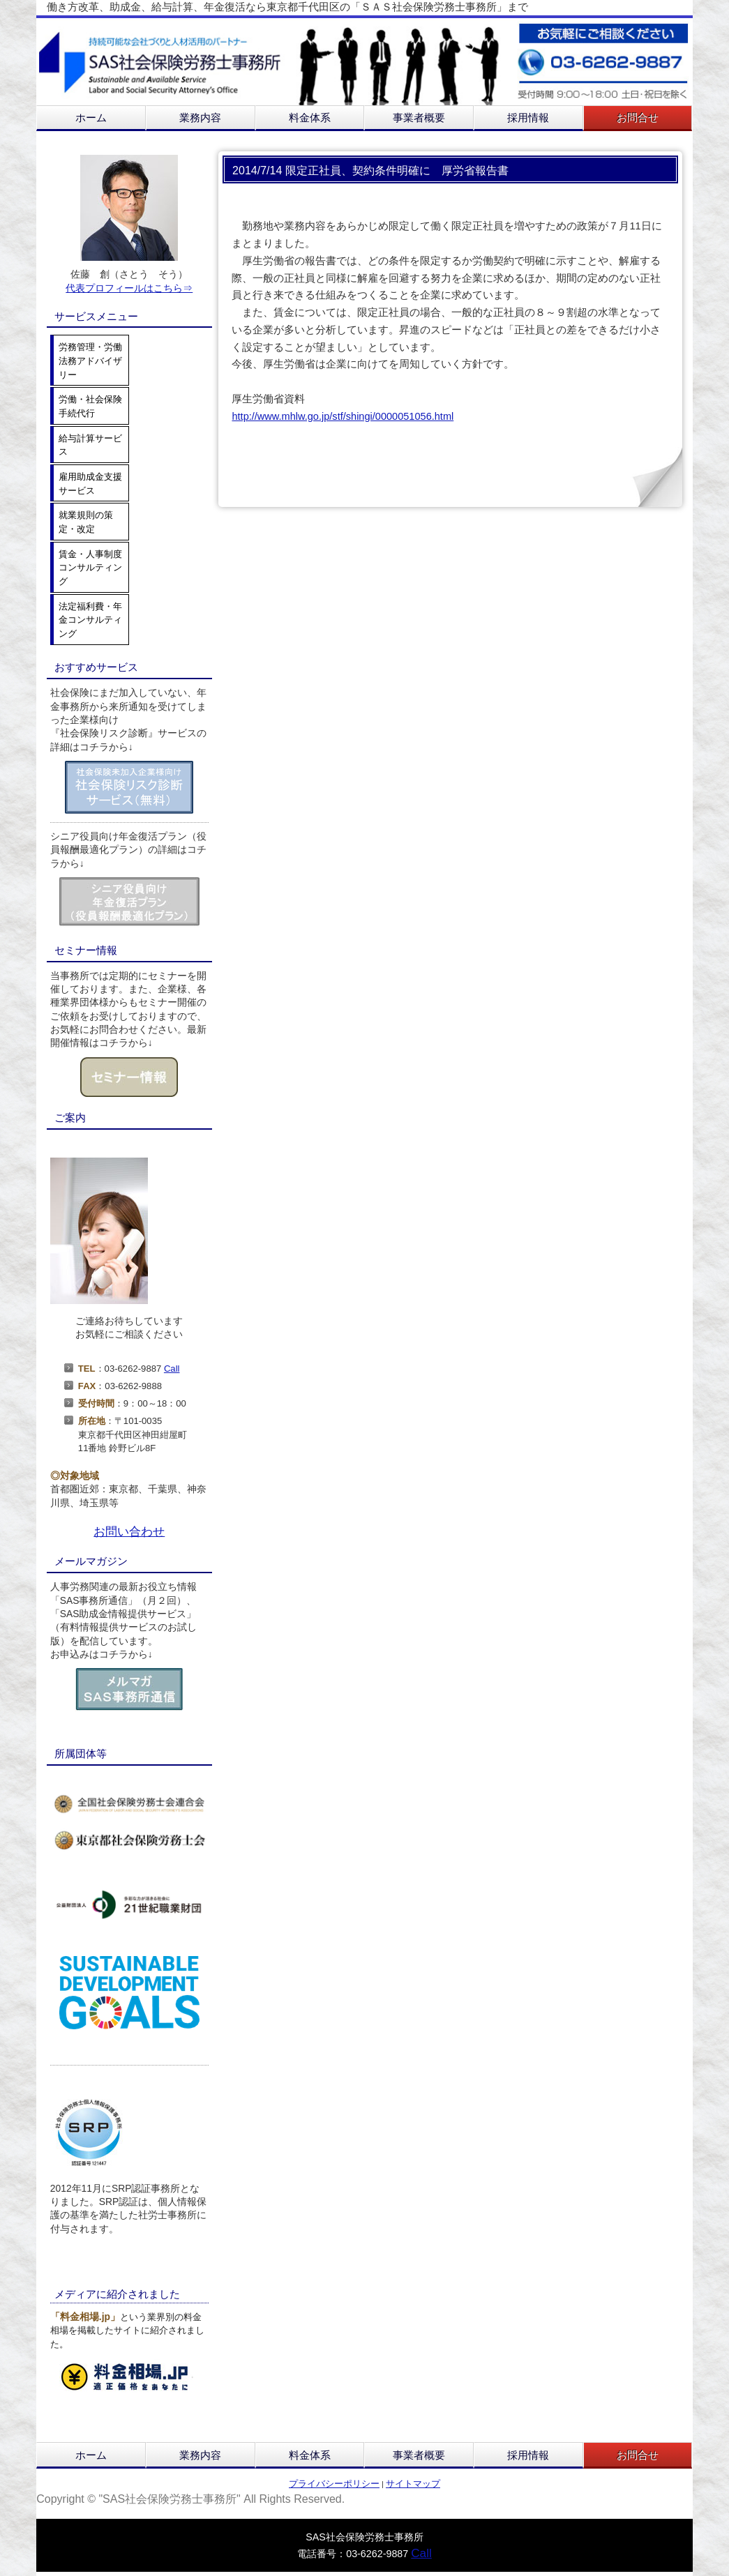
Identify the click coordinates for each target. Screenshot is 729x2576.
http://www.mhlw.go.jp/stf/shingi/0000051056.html (342, 416)
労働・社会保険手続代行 (90, 406)
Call (172, 1368)
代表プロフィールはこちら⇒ (129, 288)
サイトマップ (413, 2483)
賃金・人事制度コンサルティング (90, 567)
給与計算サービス (90, 445)
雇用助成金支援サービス (90, 483)
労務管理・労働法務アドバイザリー (90, 360)
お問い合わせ (129, 1531)
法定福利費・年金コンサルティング (90, 620)
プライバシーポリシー (334, 2483)
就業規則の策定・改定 (86, 522)
